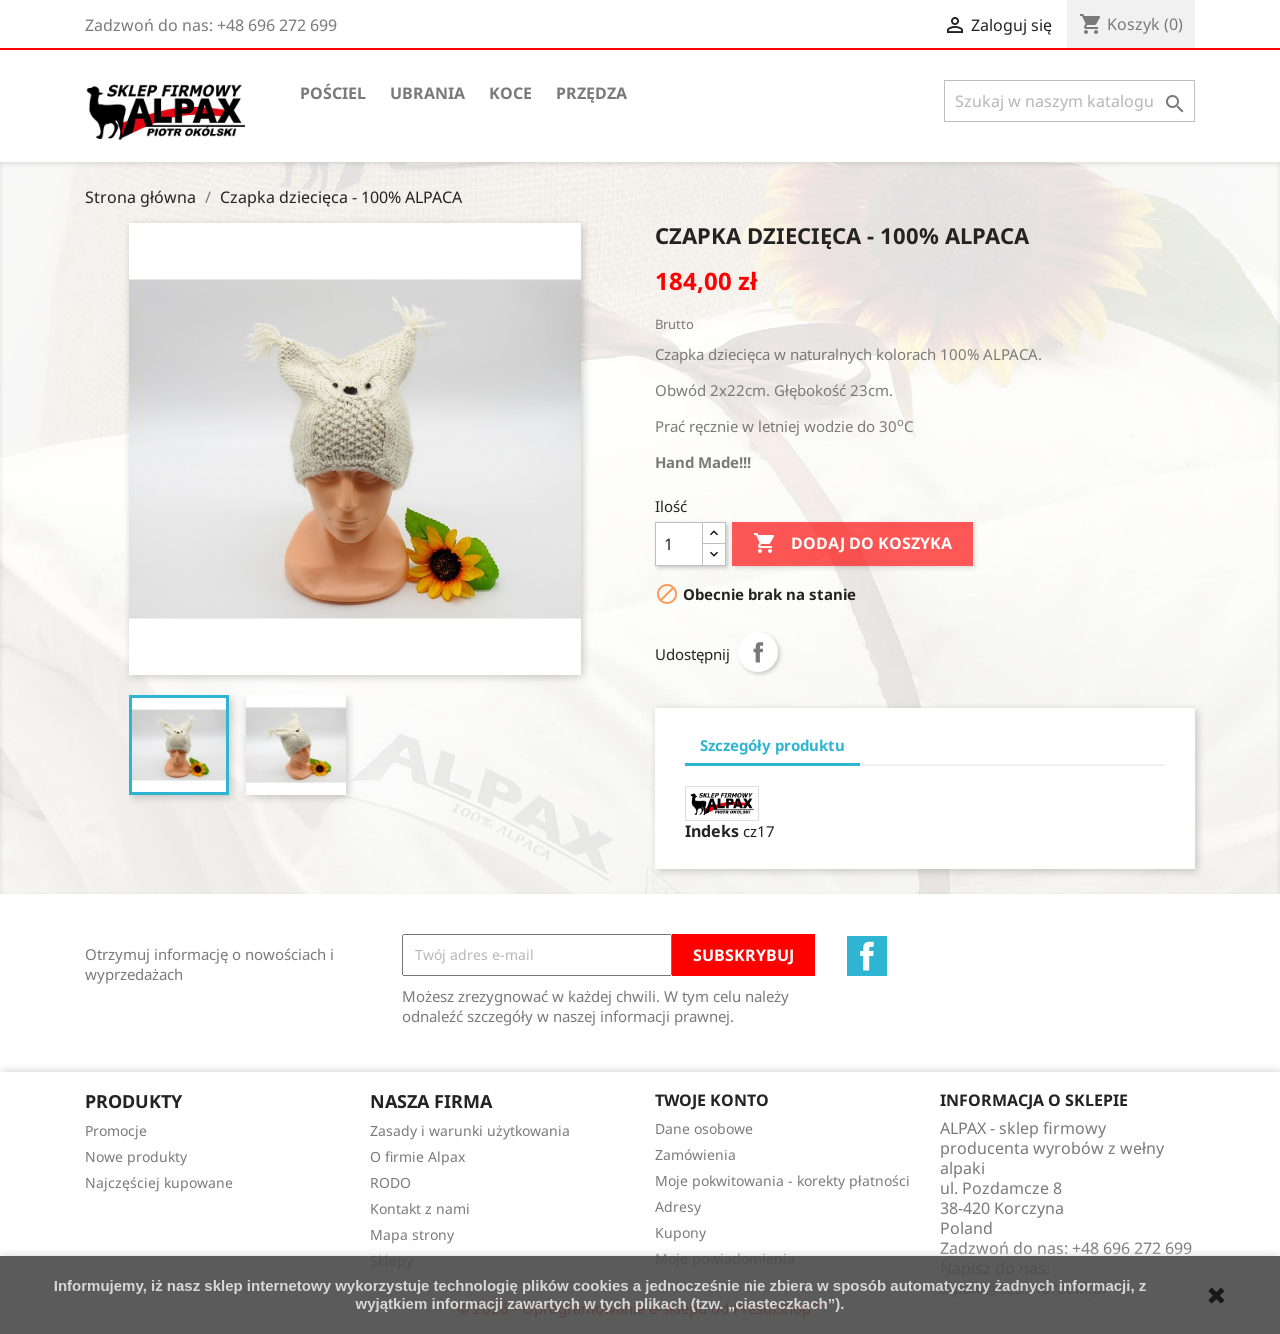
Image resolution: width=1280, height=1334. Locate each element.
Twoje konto (712, 1100)
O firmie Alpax (417, 1156)
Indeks (712, 831)
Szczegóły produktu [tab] (772, 745)
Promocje (116, 1130)
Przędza (591, 93)
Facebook (867, 956)
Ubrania (427, 93)
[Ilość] (679, 544)
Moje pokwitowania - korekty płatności (782, 1180)
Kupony (680, 1232)
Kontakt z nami (420, 1208)
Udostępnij (758, 652)
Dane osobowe (704, 1128)
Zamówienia (695, 1154)
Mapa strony (412, 1234)
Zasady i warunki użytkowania (470, 1130)
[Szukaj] (1069, 101)
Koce (510, 93)
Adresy (678, 1206)
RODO (390, 1182)
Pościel (333, 93)
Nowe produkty (136, 1156)
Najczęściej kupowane (159, 1182)
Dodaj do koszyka (852, 544)
